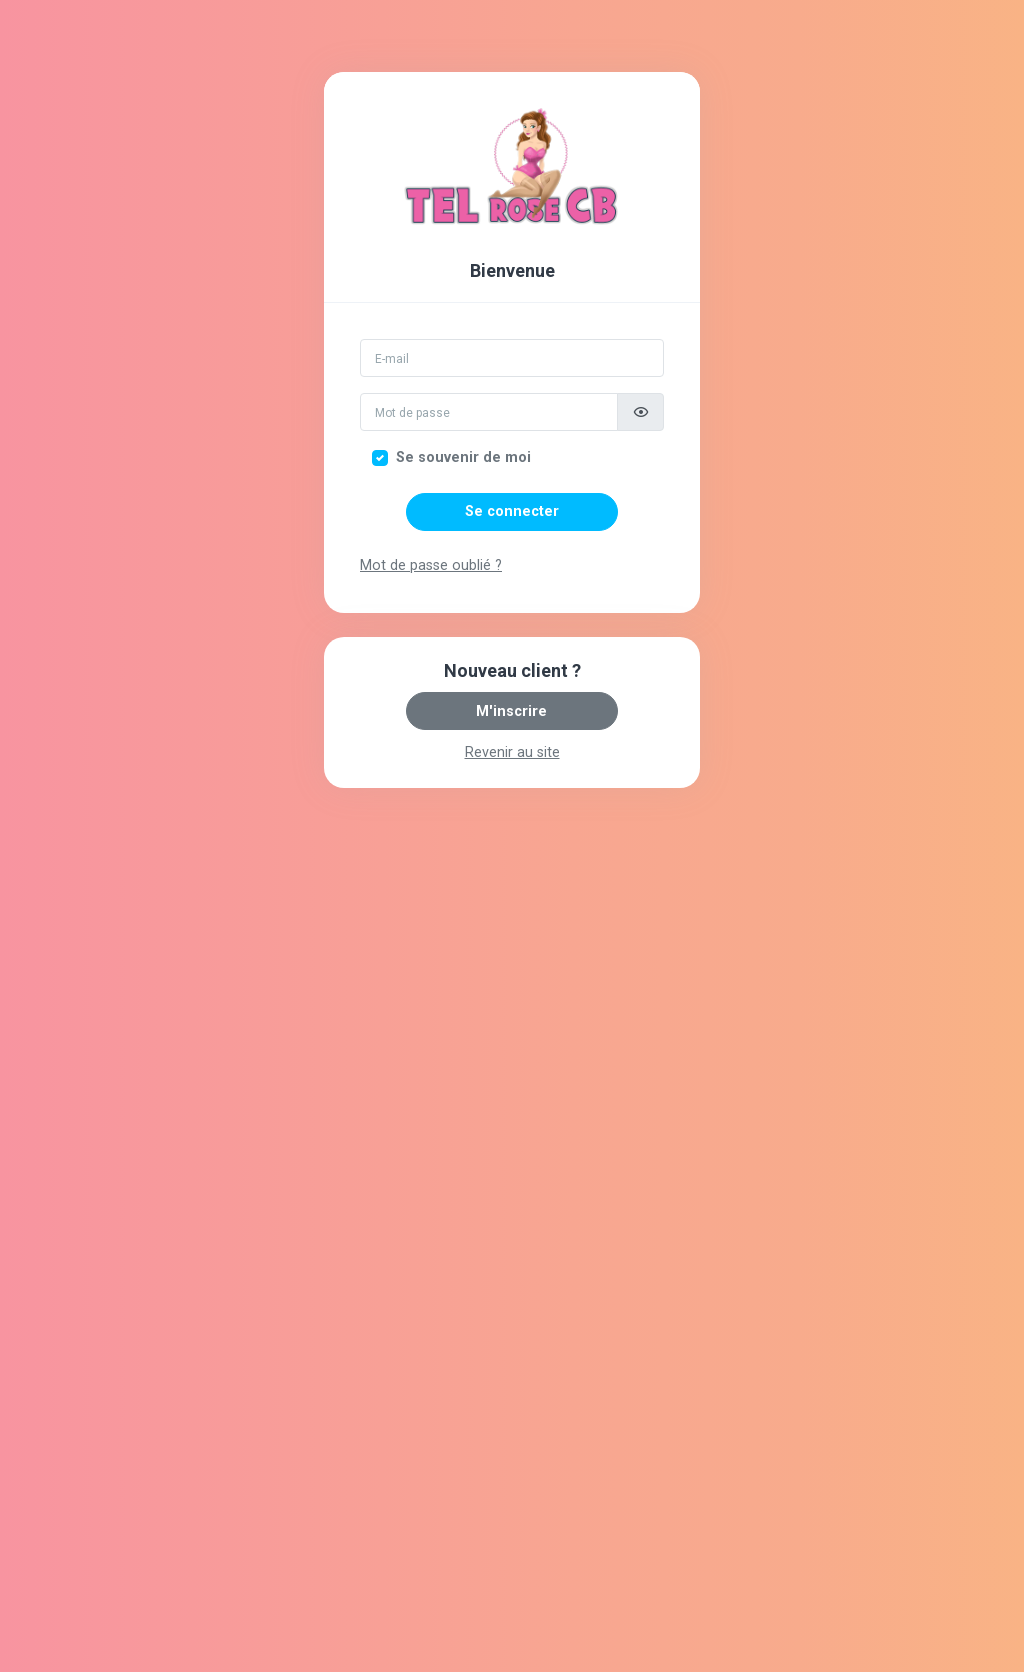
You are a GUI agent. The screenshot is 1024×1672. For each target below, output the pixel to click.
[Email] (512, 358)
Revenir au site (512, 752)
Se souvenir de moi (463, 457)
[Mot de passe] (489, 412)
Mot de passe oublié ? (431, 565)
